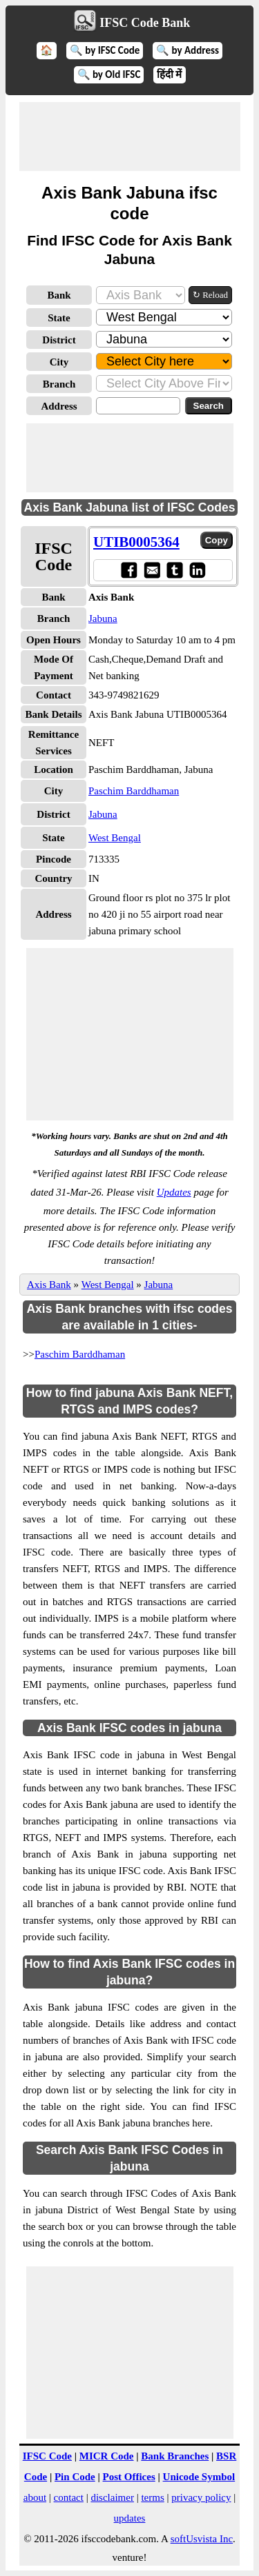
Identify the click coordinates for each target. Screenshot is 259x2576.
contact (69, 2497)
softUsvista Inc (202, 2538)
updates (130, 2518)
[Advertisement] (129, 136)
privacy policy (201, 2497)
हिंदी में (169, 74)
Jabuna (102, 618)
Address (59, 406)
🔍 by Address (187, 50)
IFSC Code (47, 2456)
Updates (174, 1192)
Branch (59, 384)
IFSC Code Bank (144, 23)
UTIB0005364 (136, 542)
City (59, 362)
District (58, 339)
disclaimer (111, 2497)
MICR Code (106, 2456)
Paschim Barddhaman (133, 790)
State (59, 317)
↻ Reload (210, 295)
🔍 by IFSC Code (105, 50)
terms (152, 2497)
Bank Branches (175, 2456)
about (34, 2497)
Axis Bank (49, 1284)
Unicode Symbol (199, 2476)
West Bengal (114, 837)
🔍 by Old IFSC (109, 74)
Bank (58, 295)
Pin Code (75, 2476)
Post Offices (129, 2476)
